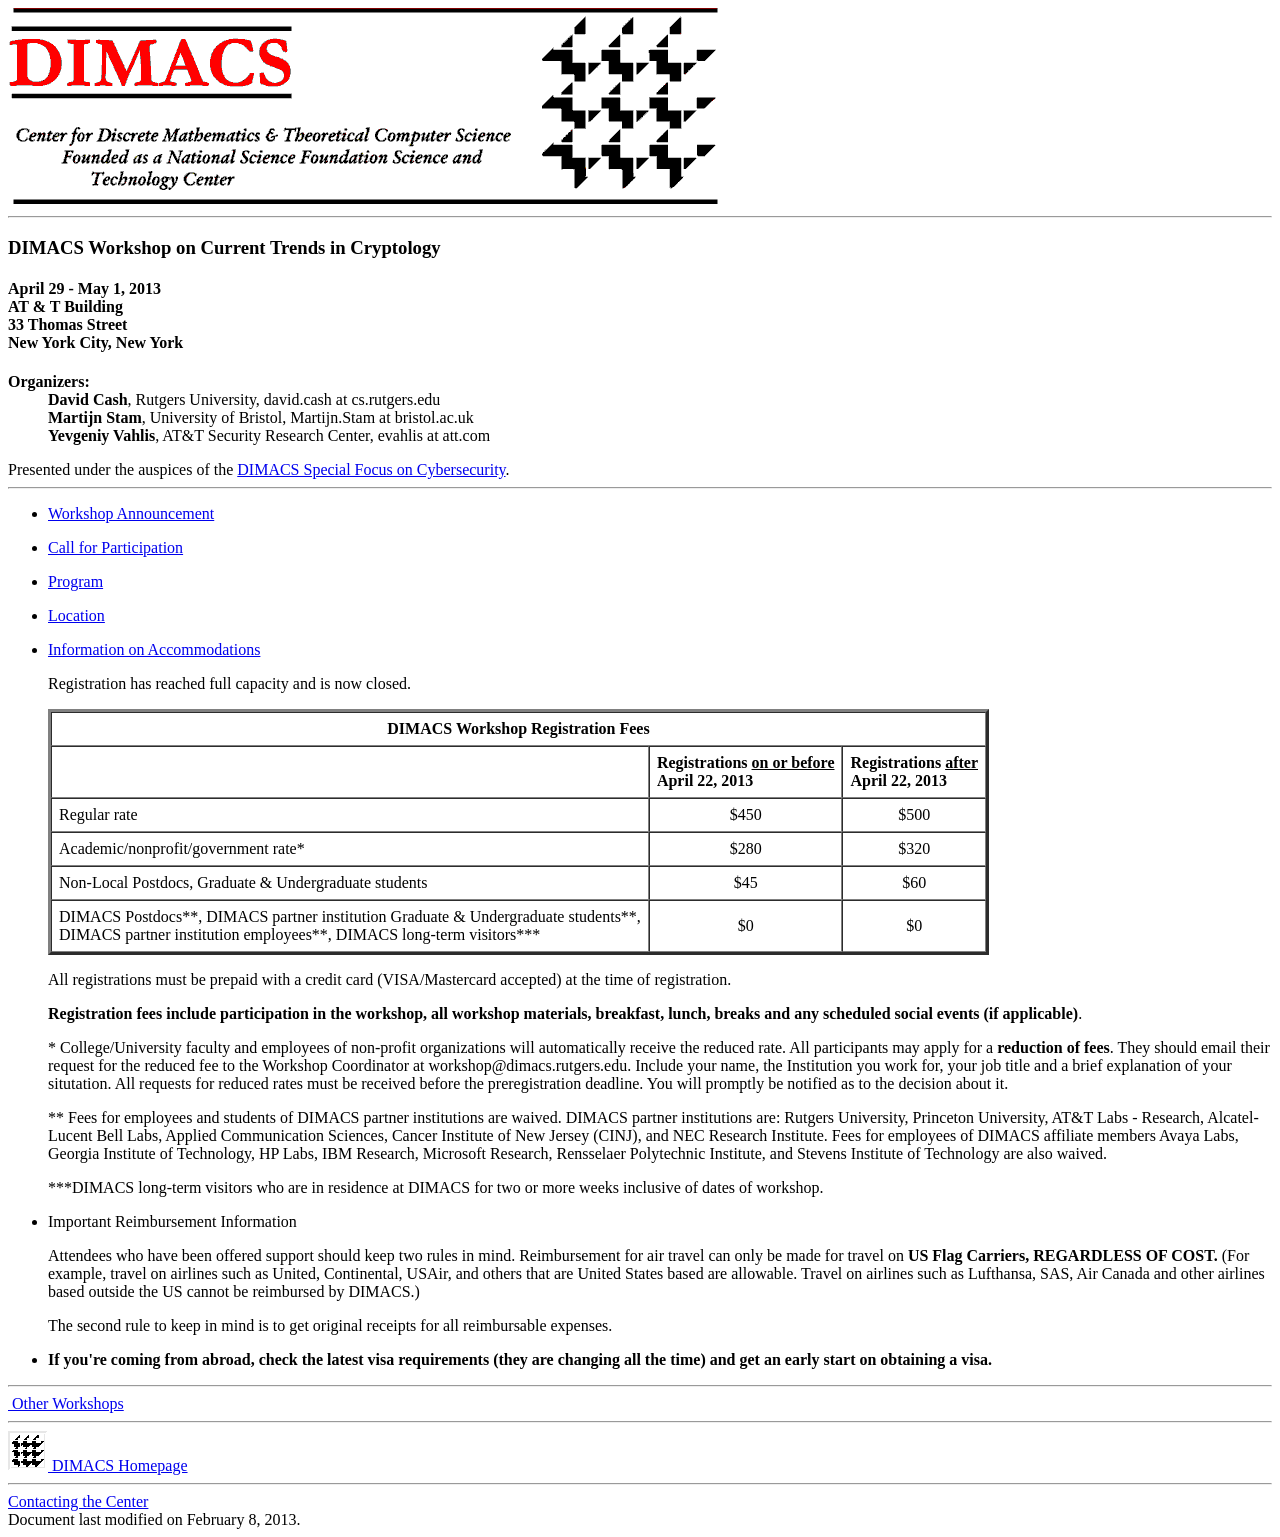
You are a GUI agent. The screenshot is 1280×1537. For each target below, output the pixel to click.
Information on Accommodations (154, 649)
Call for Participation (115, 547)
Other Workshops (66, 1403)
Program (75, 581)
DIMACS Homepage (98, 1465)
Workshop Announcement (131, 513)
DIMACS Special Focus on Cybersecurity (371, 469)
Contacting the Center (78, 1501)
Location (76, 615)
